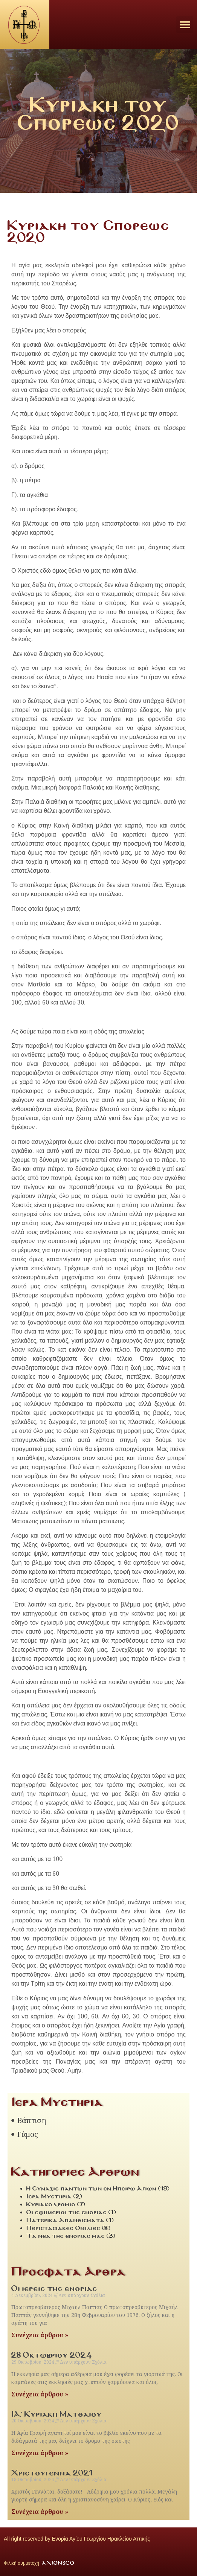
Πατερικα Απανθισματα (65, 2220)
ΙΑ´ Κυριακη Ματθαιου (56, 2414)
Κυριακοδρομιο (51, 2204)
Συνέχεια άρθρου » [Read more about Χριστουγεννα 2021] (39, 2511)
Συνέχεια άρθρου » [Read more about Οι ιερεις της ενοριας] (39, 2335)
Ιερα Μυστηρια (49, 2196)
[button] (184, 24)
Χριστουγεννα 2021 (52, 2472)
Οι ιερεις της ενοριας (54, 2288)
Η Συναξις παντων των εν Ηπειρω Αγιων (91, 2188)
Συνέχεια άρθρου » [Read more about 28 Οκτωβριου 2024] (39, 2394)
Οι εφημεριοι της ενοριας (66, 2212)
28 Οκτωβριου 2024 (51, 2354)
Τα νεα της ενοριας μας (65, 2236)
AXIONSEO (58, 2562)
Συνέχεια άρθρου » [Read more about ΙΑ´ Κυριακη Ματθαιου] (39, 2453)
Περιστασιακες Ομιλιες (63, 2228)
